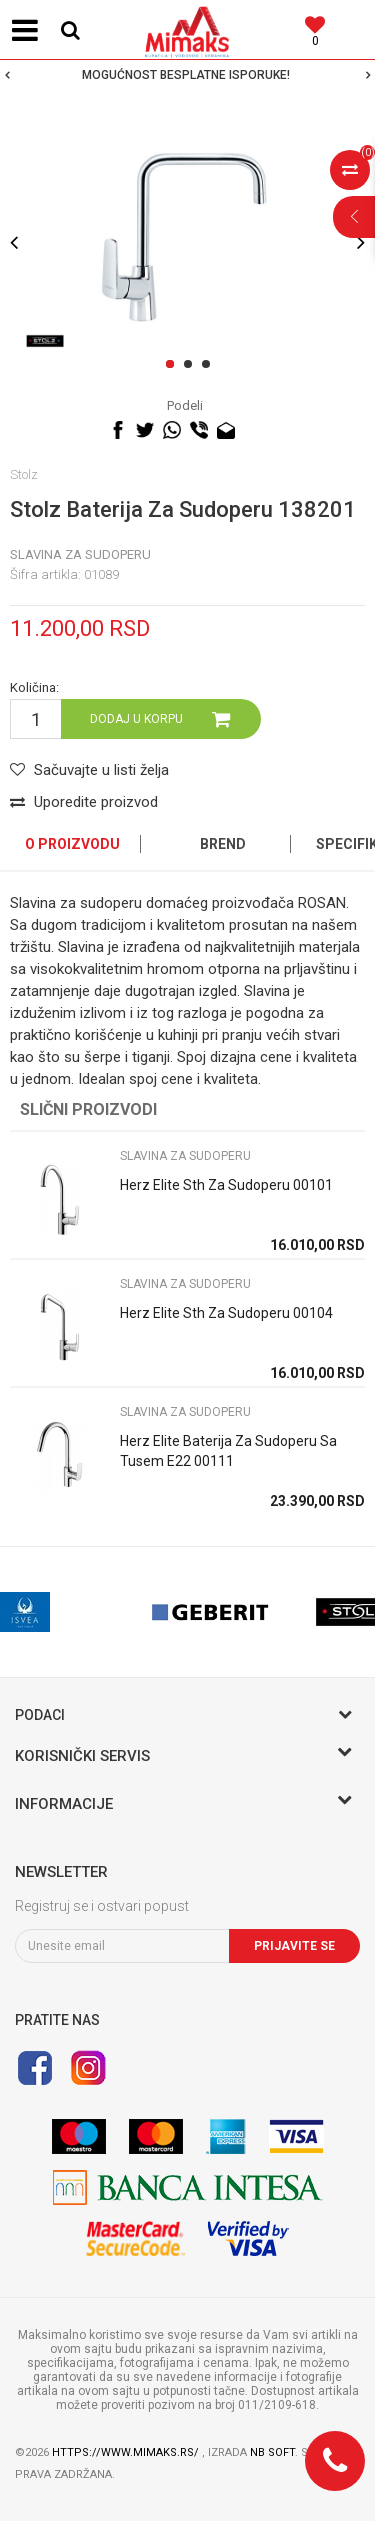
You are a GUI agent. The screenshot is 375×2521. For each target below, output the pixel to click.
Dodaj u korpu (136, 719)
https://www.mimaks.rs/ (127, 2452)
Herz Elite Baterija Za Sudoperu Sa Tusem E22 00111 (228, 1451)
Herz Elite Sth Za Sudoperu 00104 (226, 1313)
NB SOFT (272, 2452)
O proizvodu (72, 844)
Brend (223, 844)
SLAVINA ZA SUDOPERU (80, 554)
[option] (187, 75)
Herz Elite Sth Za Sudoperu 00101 (226, 1185)
